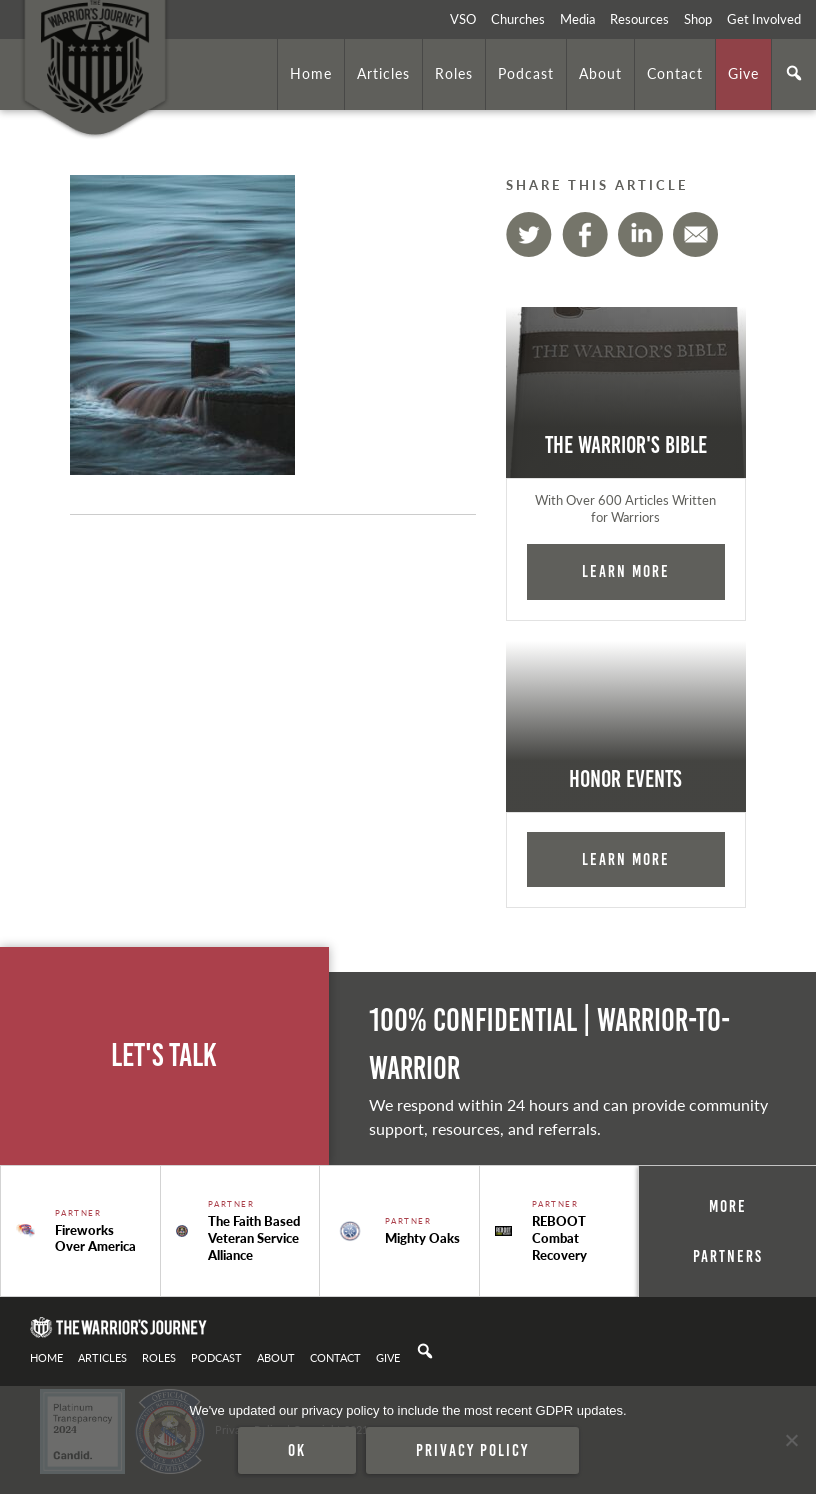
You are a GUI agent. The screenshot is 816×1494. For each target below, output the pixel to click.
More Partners (728, 1231)
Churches (518, 19)
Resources (639, 19)
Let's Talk (164, 1055)
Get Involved (764, 19)
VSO (463, 19)
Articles (383, 73)
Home (311, 73)
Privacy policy (472, 1450)
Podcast (526, 73)
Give (743, 73)
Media (577, 19)
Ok (297, 1450)
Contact (675, 73)
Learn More (626, 571)
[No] (791, 1440)
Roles (454, 73)
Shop (698, 19)
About (600, 73)
